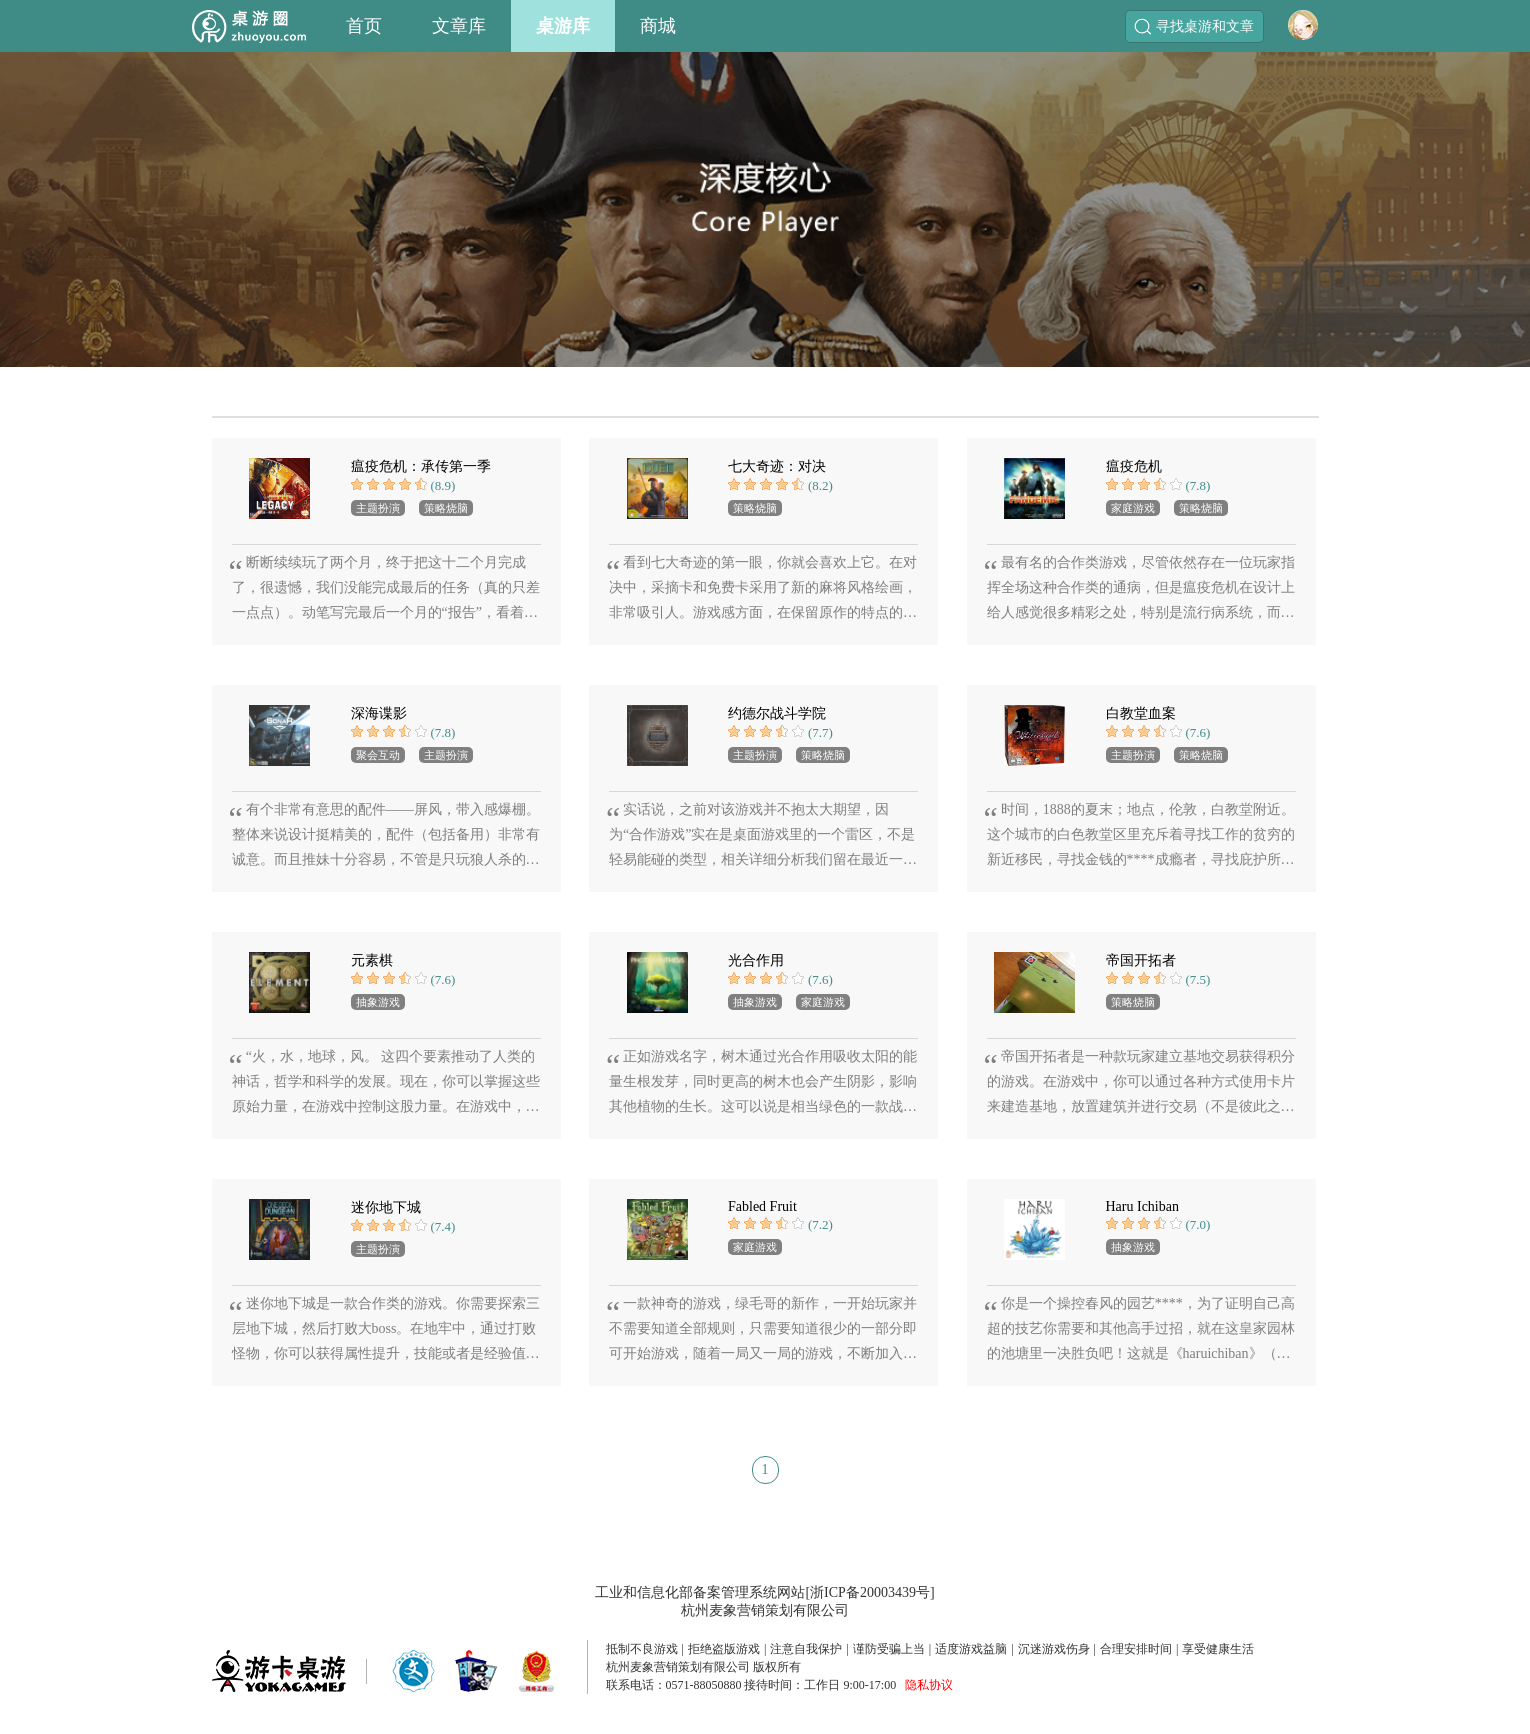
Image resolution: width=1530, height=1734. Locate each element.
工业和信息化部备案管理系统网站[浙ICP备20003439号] (764, 1592)
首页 (364, 26)
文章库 (459, 26)
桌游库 (563, 26)
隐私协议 (929, 1685)
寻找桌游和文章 (1194, 26)
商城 (658, 26)
